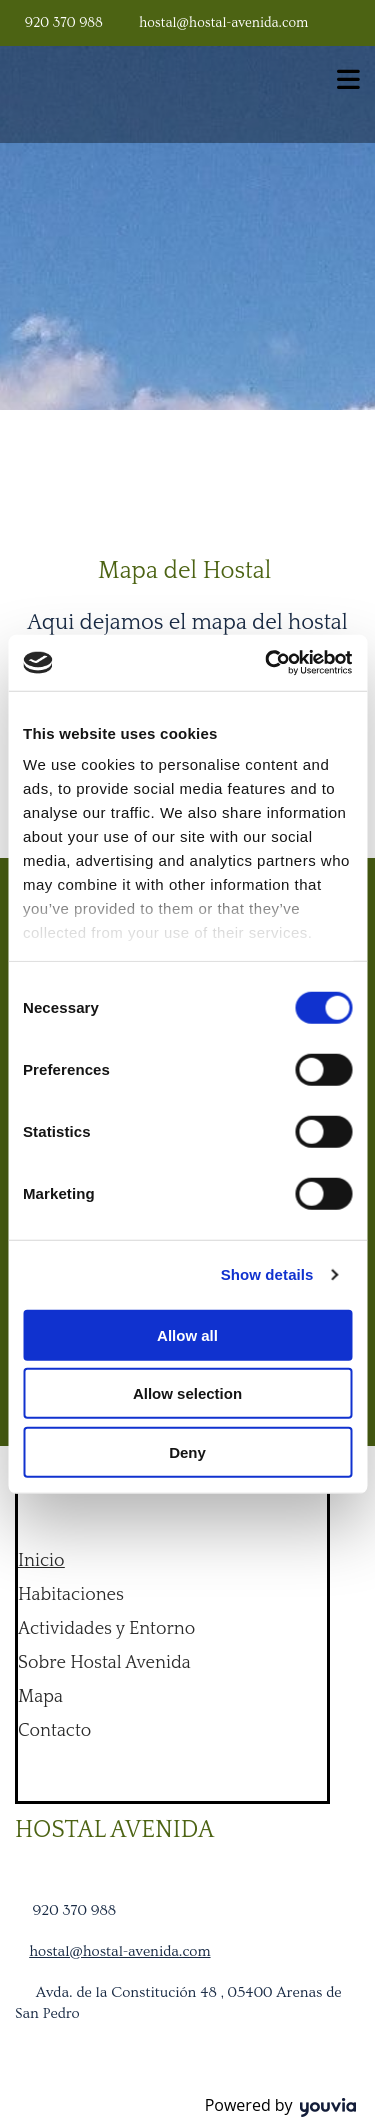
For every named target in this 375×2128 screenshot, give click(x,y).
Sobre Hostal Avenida (104, 1663)
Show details (267, 1274)
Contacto (54, 1731)
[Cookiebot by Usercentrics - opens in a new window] (267, 663)
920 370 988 (64, 23)
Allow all (187, 1334)
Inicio (41, 1561)
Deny (187, 1451)
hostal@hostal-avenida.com (223, 23)
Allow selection (187, 1393)
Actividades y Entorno (106, 1629)
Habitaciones (71, 1595)
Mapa (40, 1697)
